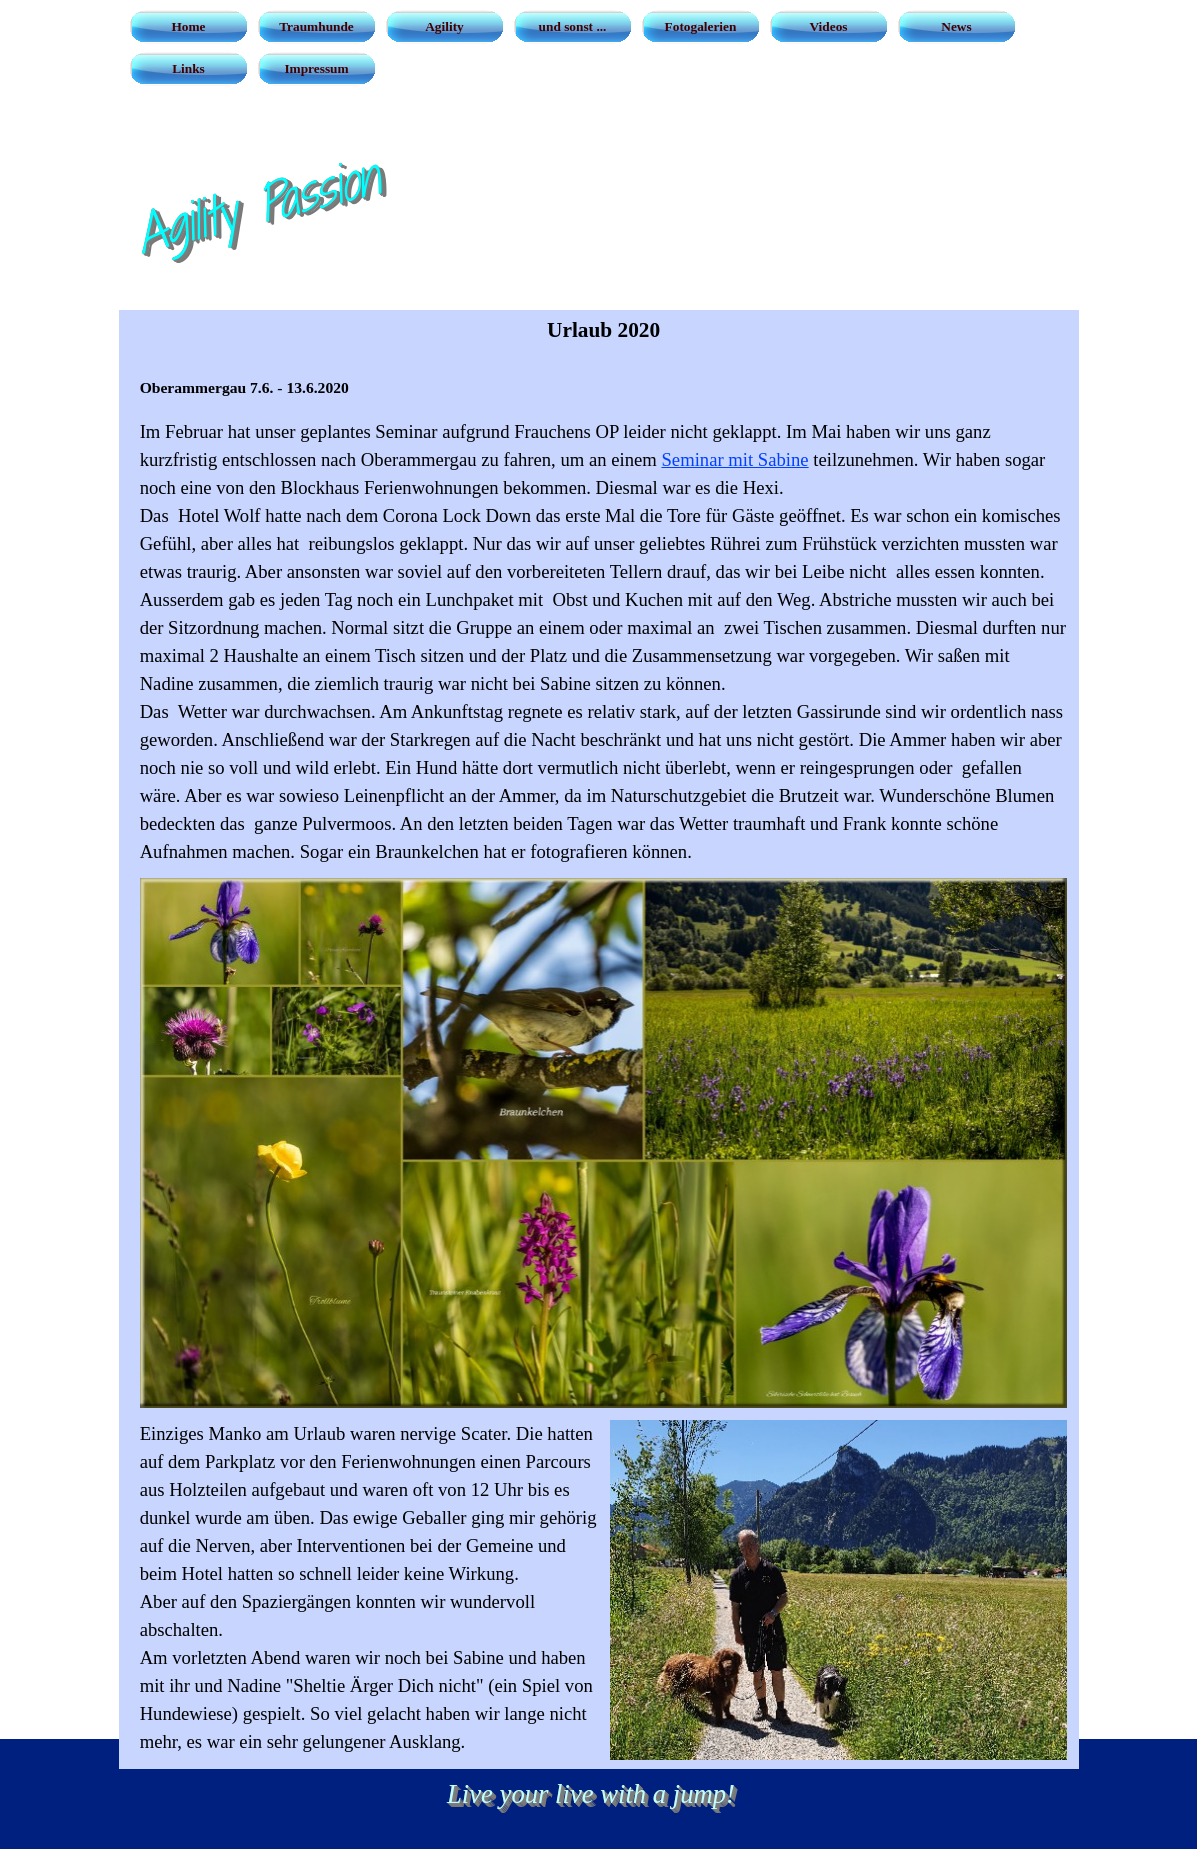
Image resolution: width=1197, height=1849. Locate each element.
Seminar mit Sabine (734, 459)
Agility (444, 26)
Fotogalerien (701, 26)
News (956, 26)
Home (188, 26)
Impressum (316, 68)
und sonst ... (573, 26)
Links (188, 68)
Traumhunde (316, 26)
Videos (828, 26)
